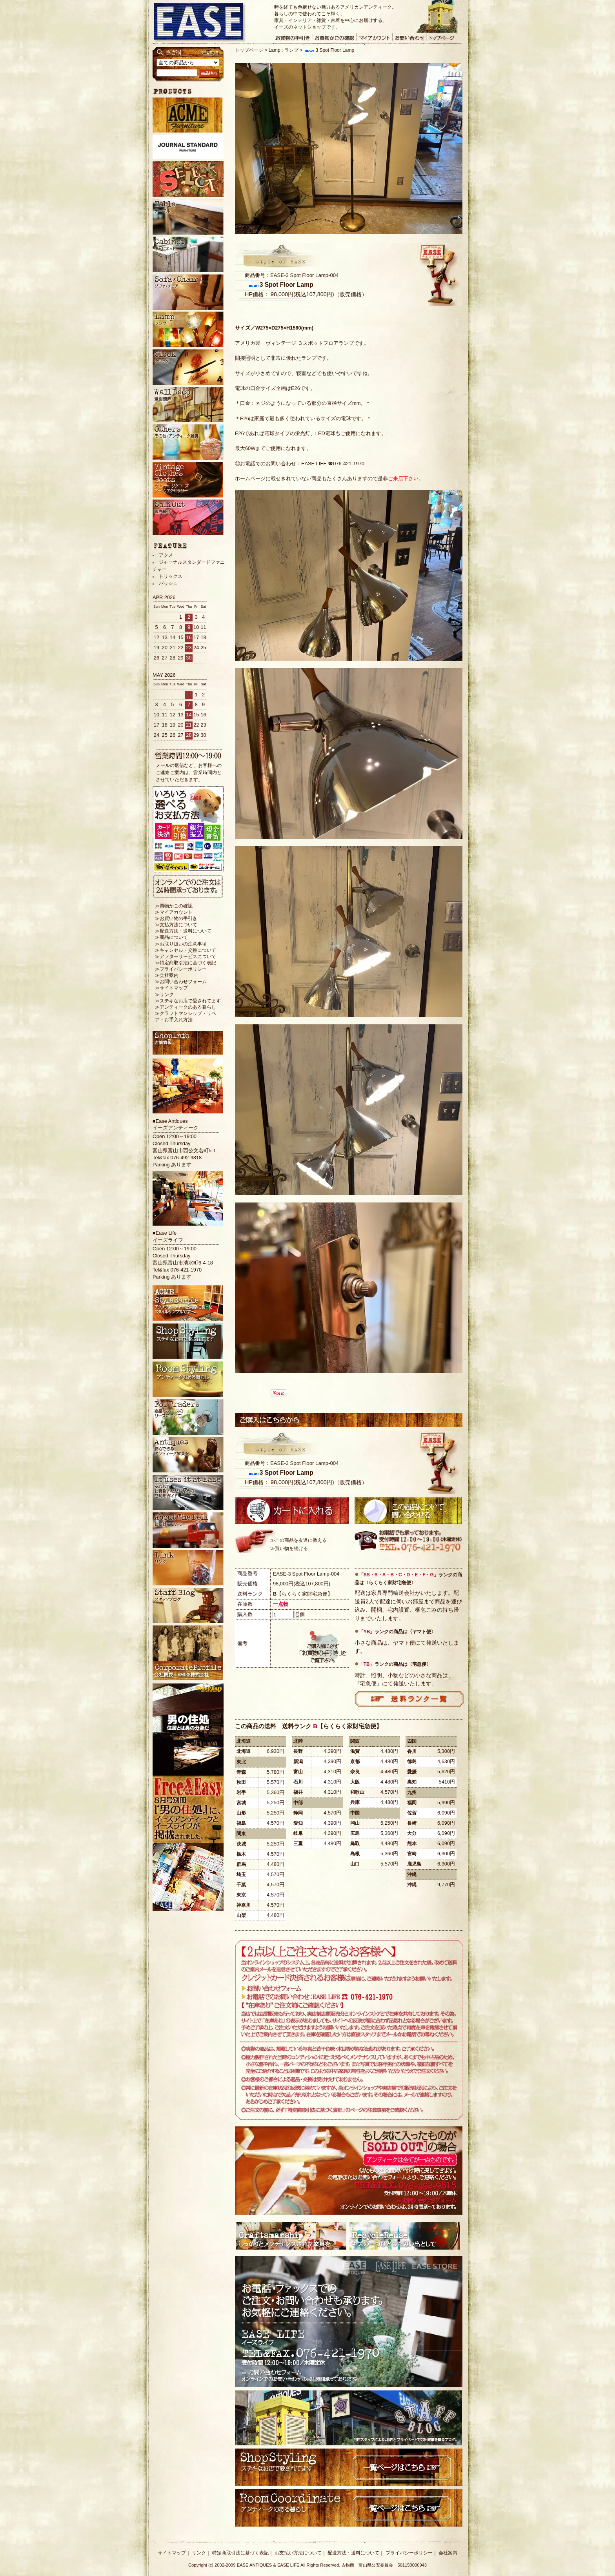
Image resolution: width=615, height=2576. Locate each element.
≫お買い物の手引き (176, 918)
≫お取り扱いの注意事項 (181, 944)
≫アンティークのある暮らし (185, 1007)
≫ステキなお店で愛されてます (188, 1000)
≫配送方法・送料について (183, 931)
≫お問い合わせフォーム (181, 981)
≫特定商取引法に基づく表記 (185, 962)
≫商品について (171, 937)
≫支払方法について (176, 924)
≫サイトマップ (171, 988)
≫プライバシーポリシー (181, 969)
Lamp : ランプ (283, 50)
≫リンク (164, 994)
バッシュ (168, 583)
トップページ (249, 50)
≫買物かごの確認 (174, 906)
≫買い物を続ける (289, 1548)
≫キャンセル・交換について (185, 950)
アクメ (166, 555)
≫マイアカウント (174, 912)
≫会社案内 (166, 975)
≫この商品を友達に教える (298, 1540)
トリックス (170, 576)
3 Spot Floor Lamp (329, 50)
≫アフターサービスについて (185, 956)
